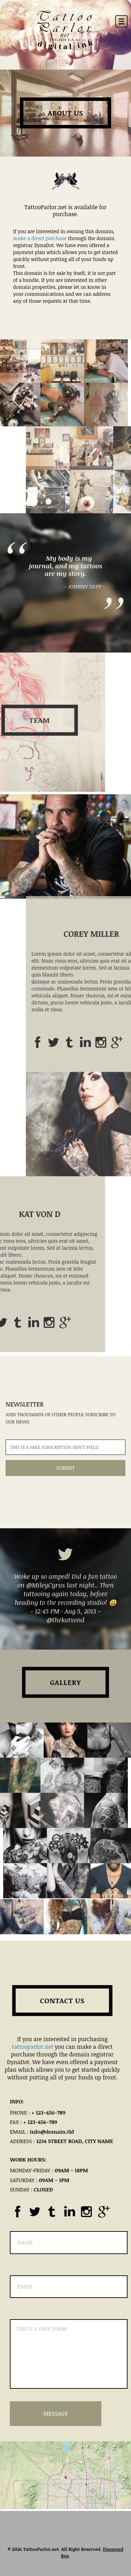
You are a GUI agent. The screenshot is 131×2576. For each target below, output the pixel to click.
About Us (65, 113)
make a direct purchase (40, 238)
